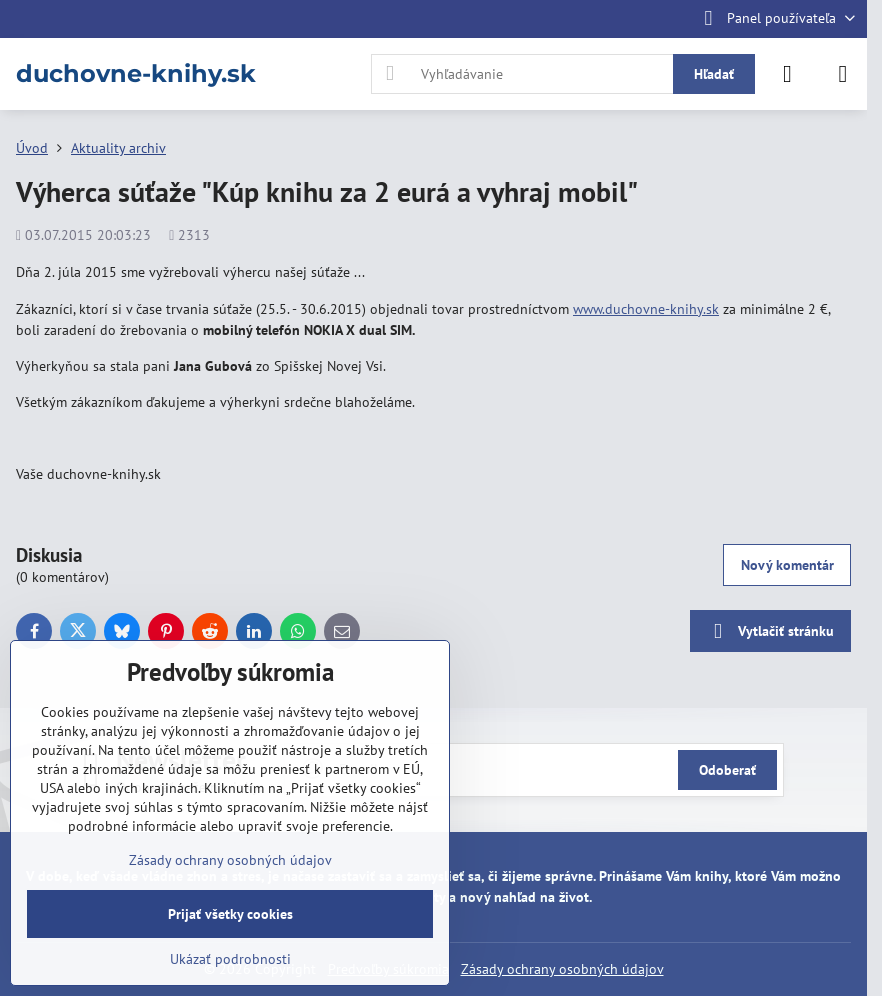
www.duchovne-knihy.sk (646, 309)
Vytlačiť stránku (770, 631)
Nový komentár (787, 565)
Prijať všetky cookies (230, 914)
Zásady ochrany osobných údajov (562, 969)
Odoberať (727, 770)
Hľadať (714, 74)
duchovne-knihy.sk (136, 74)
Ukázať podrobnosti (230, 959)
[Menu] (843, 74)
